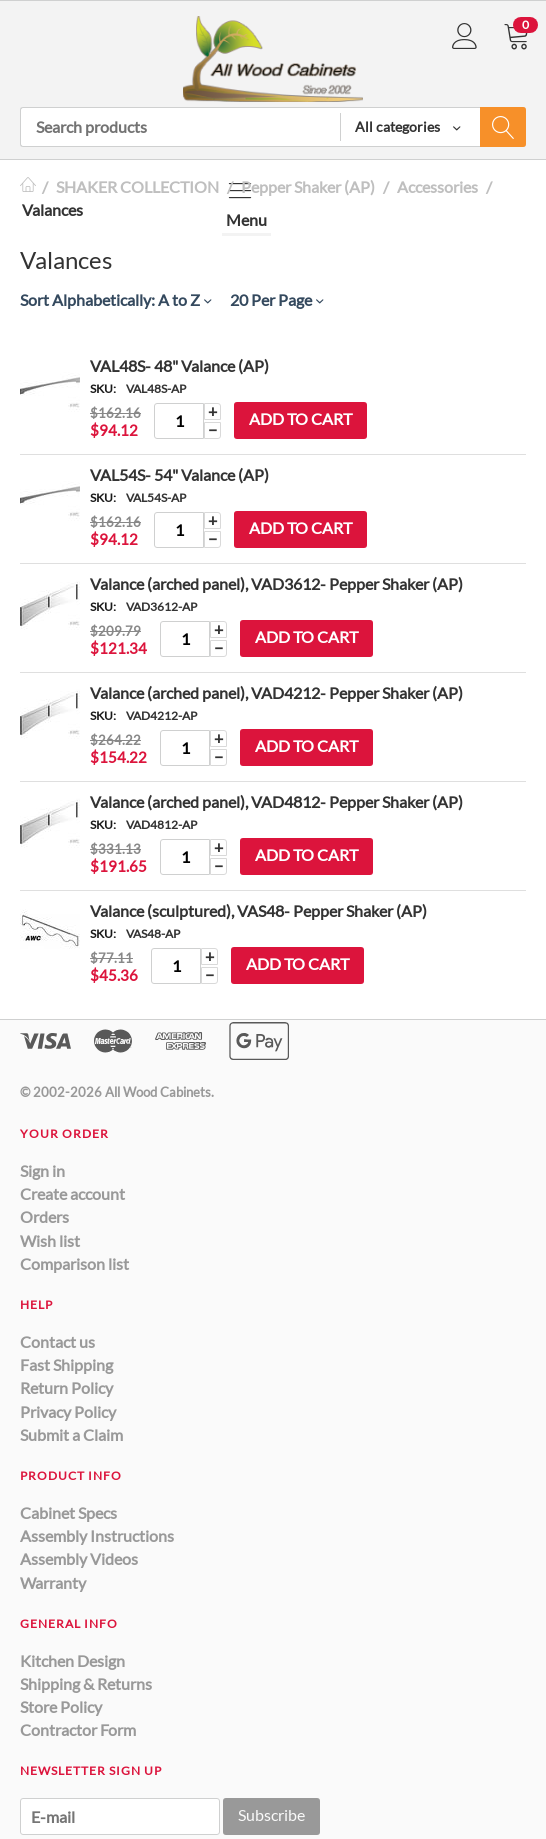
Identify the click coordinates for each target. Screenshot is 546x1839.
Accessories (437, 186)
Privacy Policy (68, 1411)
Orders (44, 1216)
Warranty (53, 1582)
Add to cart (300, 418)
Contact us (57, 1341)
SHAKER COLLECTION (137, 186)
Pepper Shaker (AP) (308, 186)
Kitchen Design (72, 1660)
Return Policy (66, 1387)
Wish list (50, 1240)
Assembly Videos (79, 1558)
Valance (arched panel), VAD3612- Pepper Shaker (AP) (276, 583)
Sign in (42, 1170)
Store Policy (61, 1706)
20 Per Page (276, 299)
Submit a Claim (71, 1434)
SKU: (103, 388)
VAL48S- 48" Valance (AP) (179, 365)
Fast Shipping (66, 1364)
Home (28, 186)
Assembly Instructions (97, 1535)
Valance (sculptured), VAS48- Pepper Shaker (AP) (258, 910)
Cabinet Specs (68, 1512)
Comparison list (74, 1263)
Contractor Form (78, 1729)
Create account (72, 1193)
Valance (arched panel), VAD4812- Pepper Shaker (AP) (276, 801)
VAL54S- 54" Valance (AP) (179, 474)
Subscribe (271, 1814)
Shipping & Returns (86, 1683)
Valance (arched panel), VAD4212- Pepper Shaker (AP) (276, 692)
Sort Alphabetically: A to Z (115, 299)
